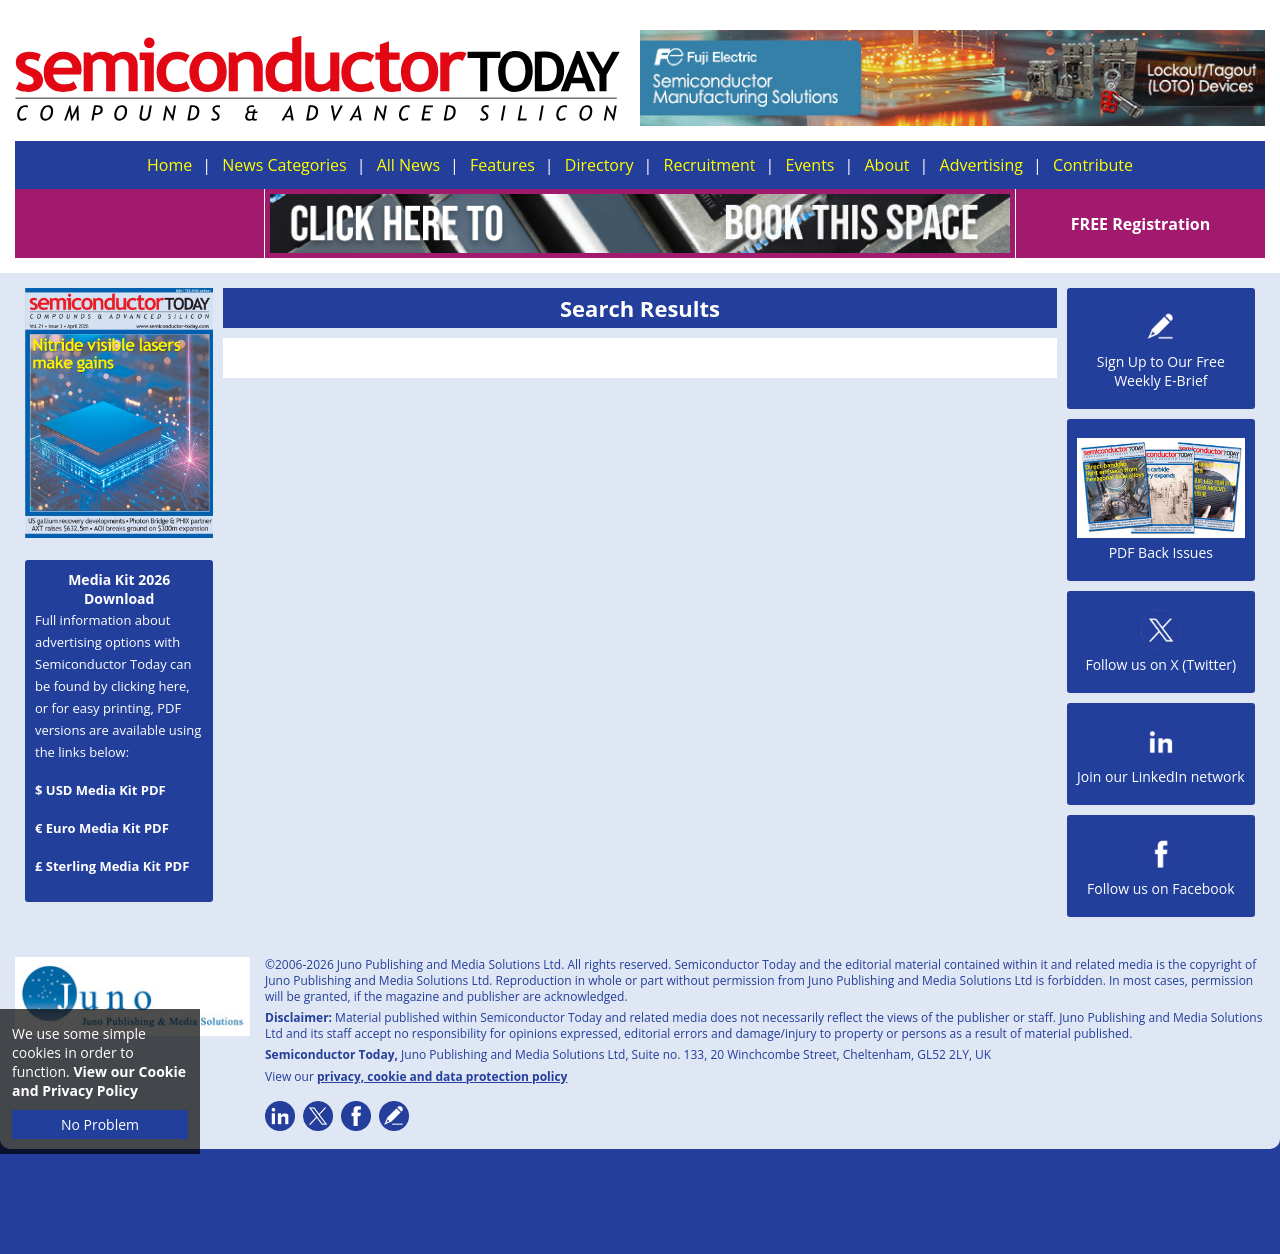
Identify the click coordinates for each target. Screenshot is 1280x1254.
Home (169, 165)
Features (502, 165)
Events (809, 165)
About (887, 165)
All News (408, 165)
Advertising (981, 165)
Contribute (1093, 165)
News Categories (284, 165)
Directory (599, 165)
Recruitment (710, 165)
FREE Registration (1140, 224)
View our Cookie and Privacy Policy (99, 1081)
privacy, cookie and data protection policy (442, 1076)
